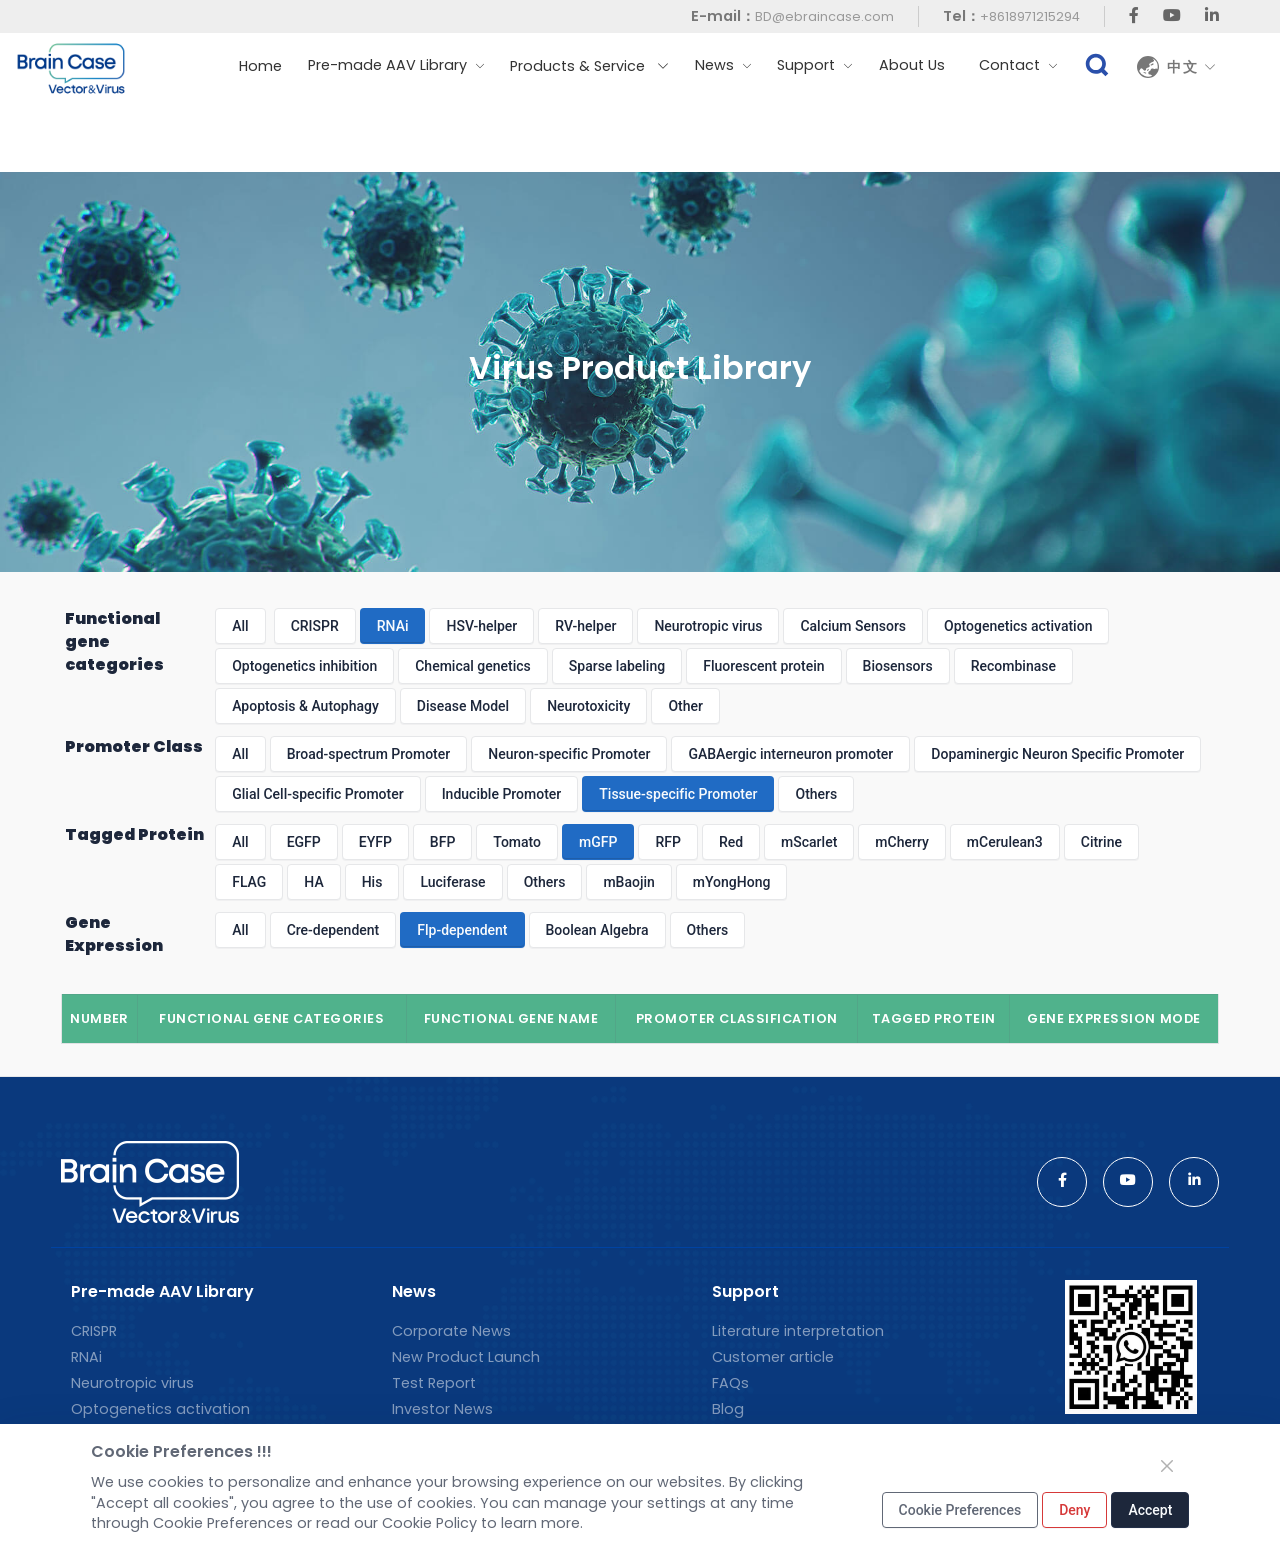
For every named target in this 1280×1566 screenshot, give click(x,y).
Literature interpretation (798, 1331)
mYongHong (732, 882)
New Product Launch (466, 1357)
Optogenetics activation (1018, 626)
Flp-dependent (462, 930)
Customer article (773, 1357)
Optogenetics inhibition (304, 666)
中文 (1192, 67)
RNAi (393, 626)
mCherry (902, 842)
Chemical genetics (473, 666)
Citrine (1101, 842)
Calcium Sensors (853, 626)
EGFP (304, 842)
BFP (442, 842)
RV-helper (585, 626)
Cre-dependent (333, 930)
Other (685, 706)
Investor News (442, 1409)
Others (816, 794)
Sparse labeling (617, 666)
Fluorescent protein (763, 666)
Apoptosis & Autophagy (305, 706)
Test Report (434, 1383)
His (372, 882)
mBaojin (628, 882)
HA (313, 882)
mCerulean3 (1005, 842)
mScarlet (809, 842)
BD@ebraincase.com (824, 16)
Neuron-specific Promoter (569, 754)
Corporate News (451, 1331)
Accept (1150, 1510)
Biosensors (898, 666)
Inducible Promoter (502, 794)
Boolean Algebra (597, 930)
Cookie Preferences (960, 1510)
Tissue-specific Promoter (678, 794)
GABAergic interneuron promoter (790, 754)
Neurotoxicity (588, 706)
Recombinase (1013, 666)
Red (731, 842)
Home (260, 66)
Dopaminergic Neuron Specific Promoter (1057, 754)
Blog (728, 1409)
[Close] (1167, 1466)
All (240, 626)
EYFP (375, 842)
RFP (667, 842)
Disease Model (463, 706)
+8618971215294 (1030, 16)
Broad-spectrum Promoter (369, 754)
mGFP (598, 842)
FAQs (730, 1383)
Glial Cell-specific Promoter (317, 794)
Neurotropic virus (708, 626)
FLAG (249, 882)
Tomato (517, 842)
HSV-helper (481, 626)
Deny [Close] (1074, 1510)
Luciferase (452, 882)
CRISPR (315, 626)
